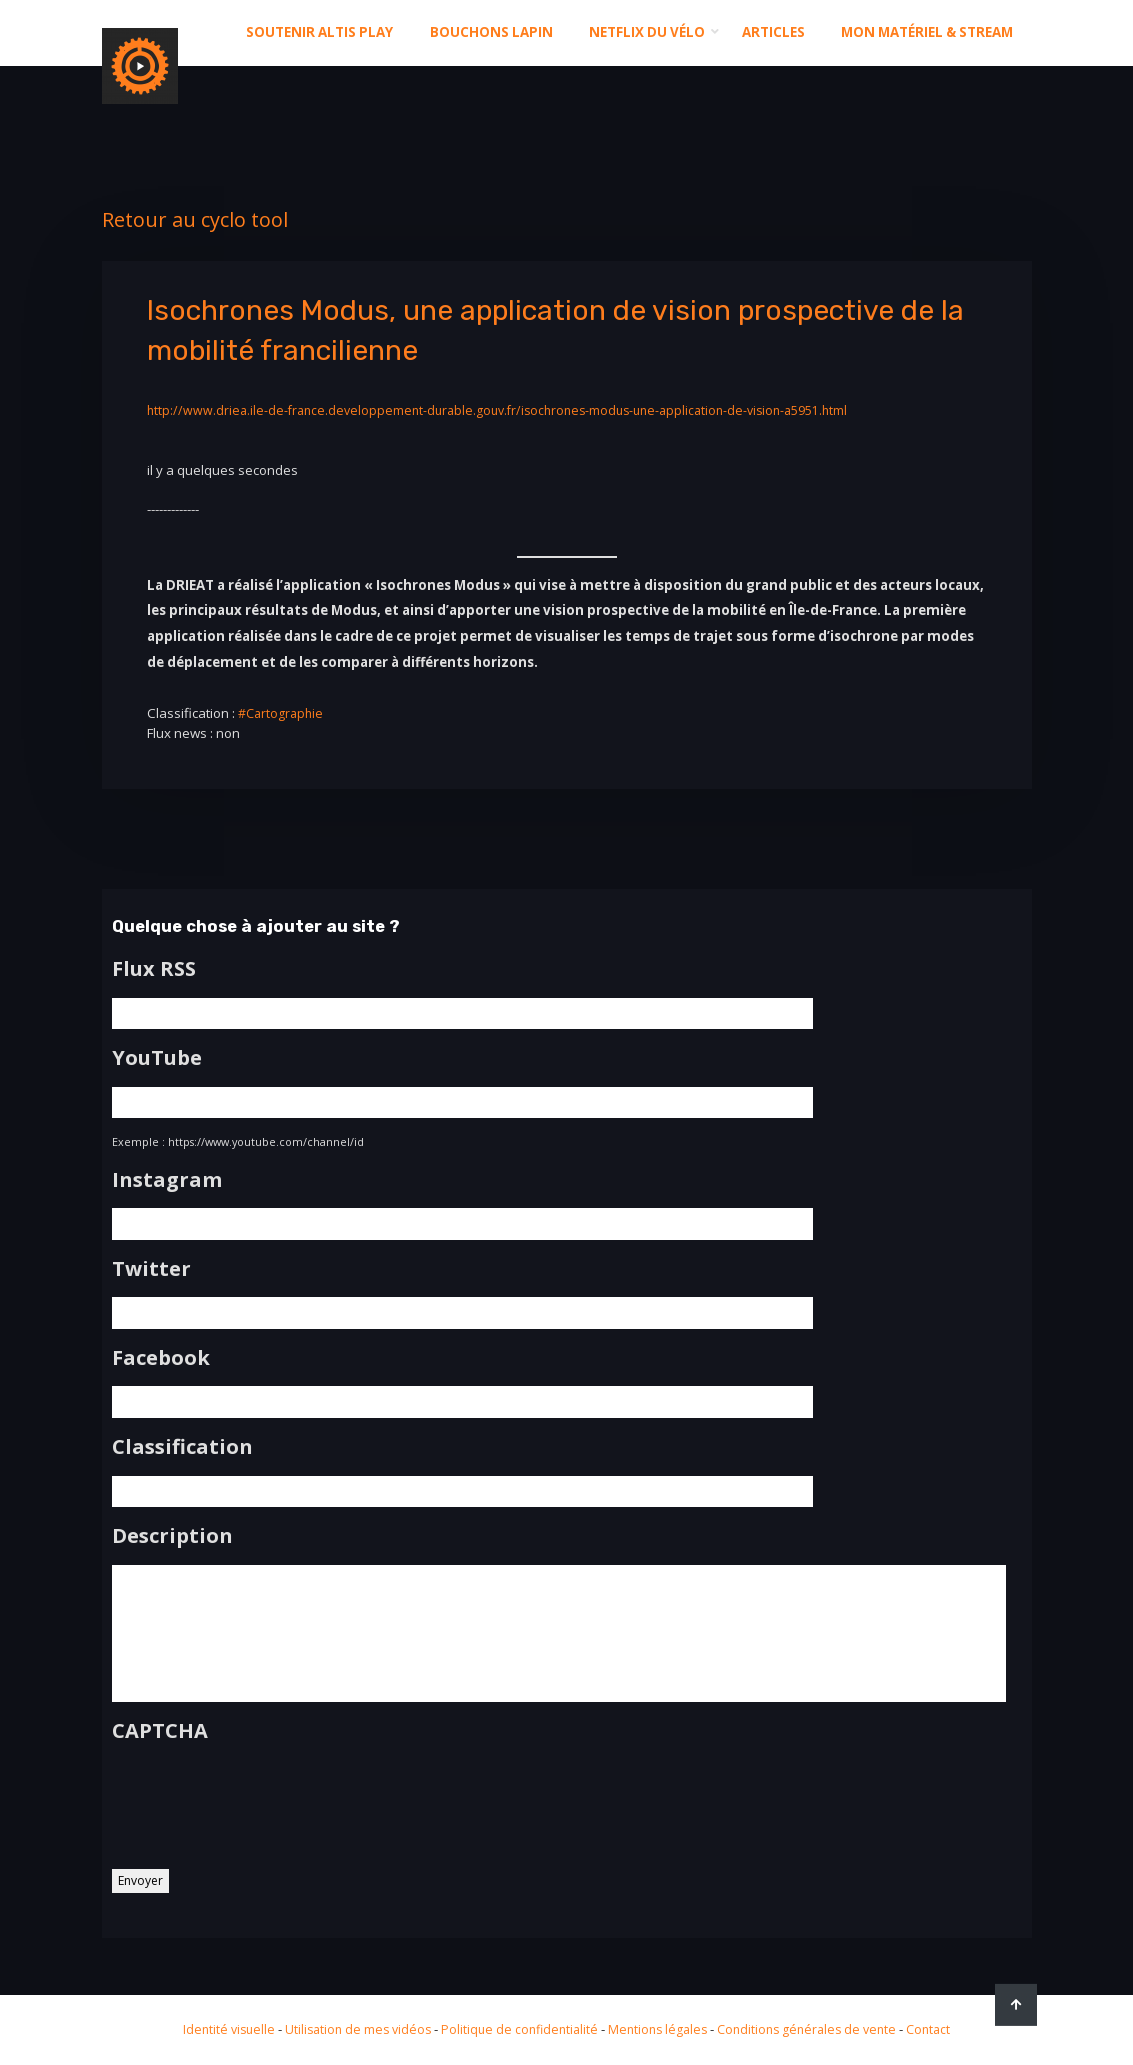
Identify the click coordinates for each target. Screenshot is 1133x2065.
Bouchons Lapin (491, 32)
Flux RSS (154, 969)
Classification (182, 1439)
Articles (773, 32)
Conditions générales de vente (816, 2029)
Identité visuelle (213, 2029)
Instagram (167, 1176)
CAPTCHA (160, 1744)
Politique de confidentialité (516, 2029)
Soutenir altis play (319, 32)
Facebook (161, 1351)
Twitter (151, 1264)
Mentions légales (659, 2029)
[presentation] (264, 1812)
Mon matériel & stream (927, 32)
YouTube (157, 1056)
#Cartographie (283, 713)
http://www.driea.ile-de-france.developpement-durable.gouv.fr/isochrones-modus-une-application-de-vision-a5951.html (516, 410)
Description (172, 1526)
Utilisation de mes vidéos (348, 2029)
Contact (944, 2029)
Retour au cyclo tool (195, 219)
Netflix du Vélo (647, 32)
